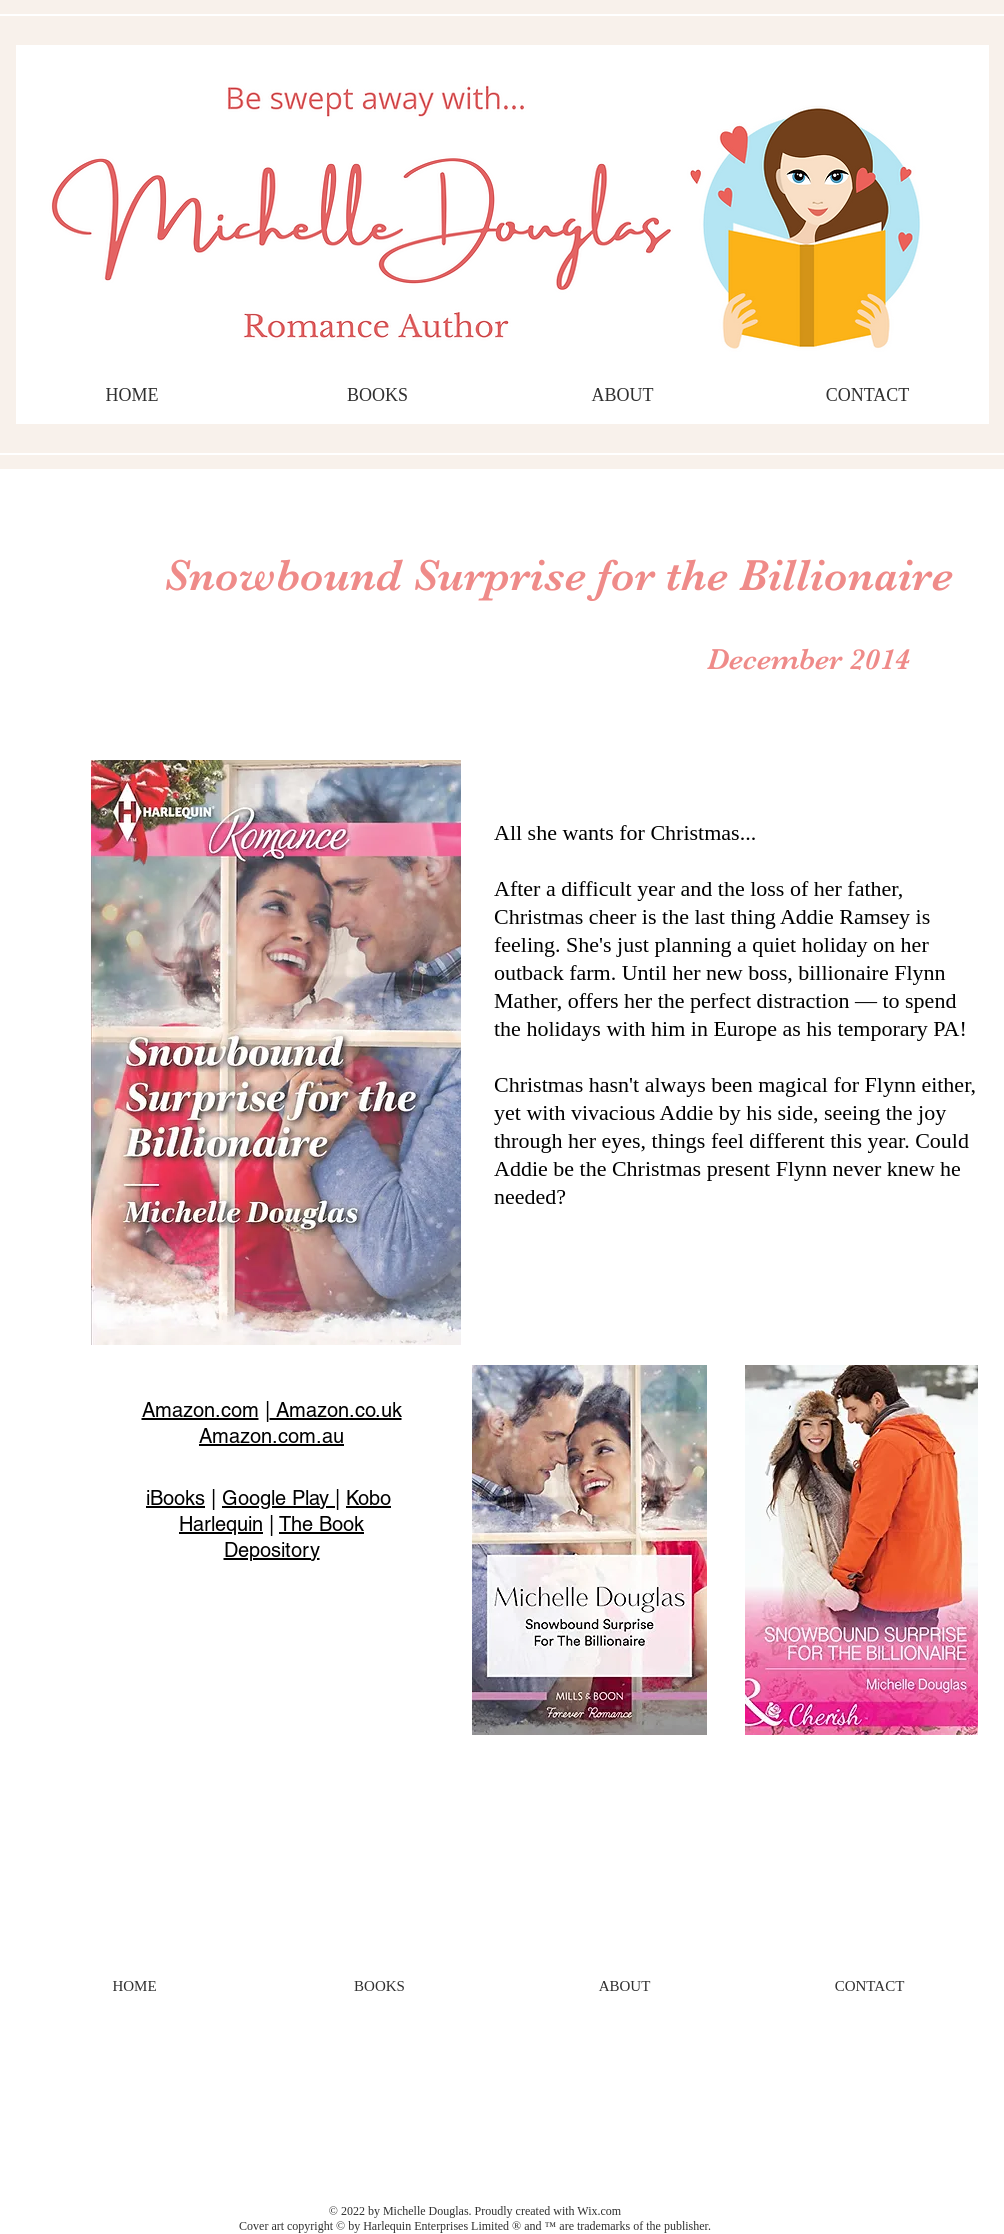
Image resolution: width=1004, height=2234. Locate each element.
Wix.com (599, 2211)
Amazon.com (200, 1410)
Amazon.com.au (271, 1436)
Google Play (278, 1498)
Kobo (368, 1498)
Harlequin (221, 1524)
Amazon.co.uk (336, 1410)
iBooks (175, 1498)
